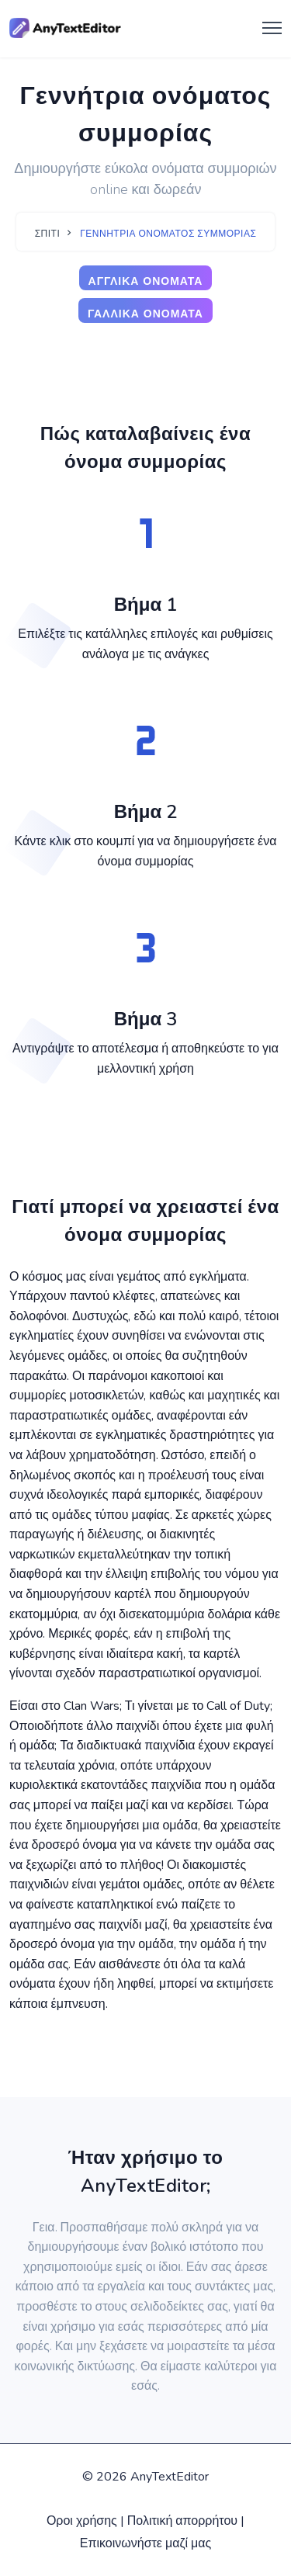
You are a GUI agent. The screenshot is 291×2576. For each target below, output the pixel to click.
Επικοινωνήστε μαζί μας (146, 2543)
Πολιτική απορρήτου (182, 2520)
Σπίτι (48, 233)
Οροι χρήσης (82, 2520)
